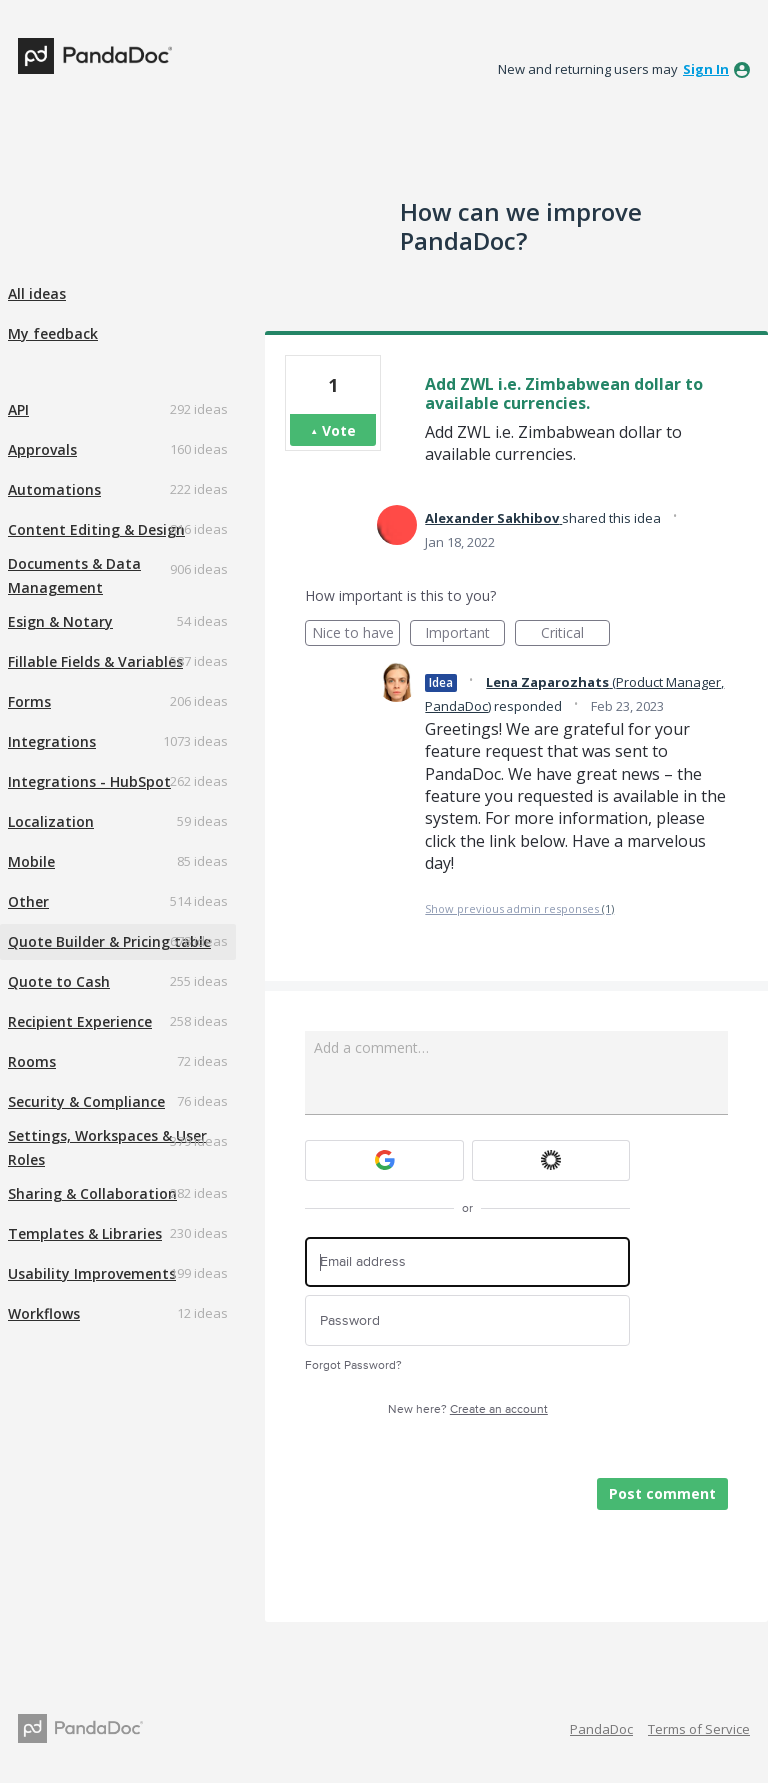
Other (28, 901)
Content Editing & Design (96, 529)
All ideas (37, 293)
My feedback (53, 333)
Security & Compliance (86, 1101)
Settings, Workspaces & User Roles (107, 1147)
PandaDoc (601, 1729)
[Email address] (467, 1262)
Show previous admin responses (519, 908)
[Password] (467, 1320)
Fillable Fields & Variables (95, 661)
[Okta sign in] (551, 1160)
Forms (29, 701)
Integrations (52, 741)
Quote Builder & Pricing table (109, 941)
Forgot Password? (353, 1365)
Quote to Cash (59, 981)
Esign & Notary (60, 621)
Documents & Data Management (74, 575)
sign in (706, 69)
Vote (339, 430)
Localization (51, 821)
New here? (468, 1409)
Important (465, 634)
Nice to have (356, 634)
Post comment (662, 1493)
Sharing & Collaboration (92, 1193)
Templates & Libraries (85, 1233)
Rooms (32, 1061)
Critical (575, 634)
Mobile (31, 861)
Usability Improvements (92, 1273)
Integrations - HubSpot (89, 781)
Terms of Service (699, 1729)
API (18, 409)
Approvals (42, 449)
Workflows (44, 1313)
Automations (54, 489)
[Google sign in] (384, 1160)
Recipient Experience (80, 1021)
